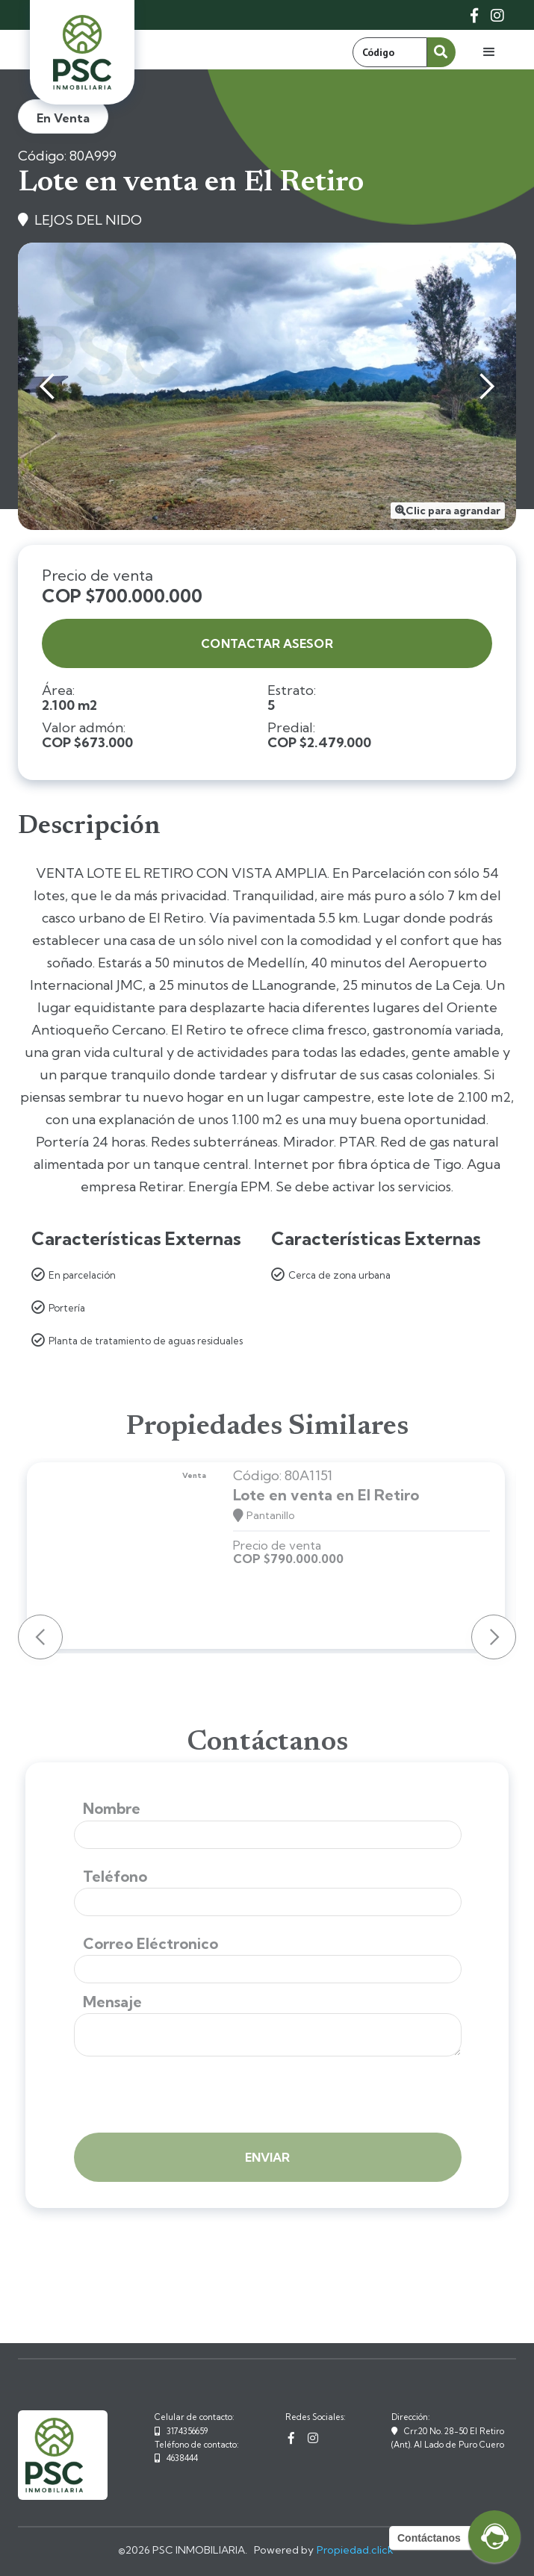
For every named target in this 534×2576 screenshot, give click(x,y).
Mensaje (112, 2002)
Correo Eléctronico (150, 1944)
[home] (82, 52)
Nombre (111, 1808)
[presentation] (187, 2096)
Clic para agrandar (453, 510)
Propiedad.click (355, 2550)
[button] (489, 52)
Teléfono (115, 1876)
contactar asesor (266, 643)
